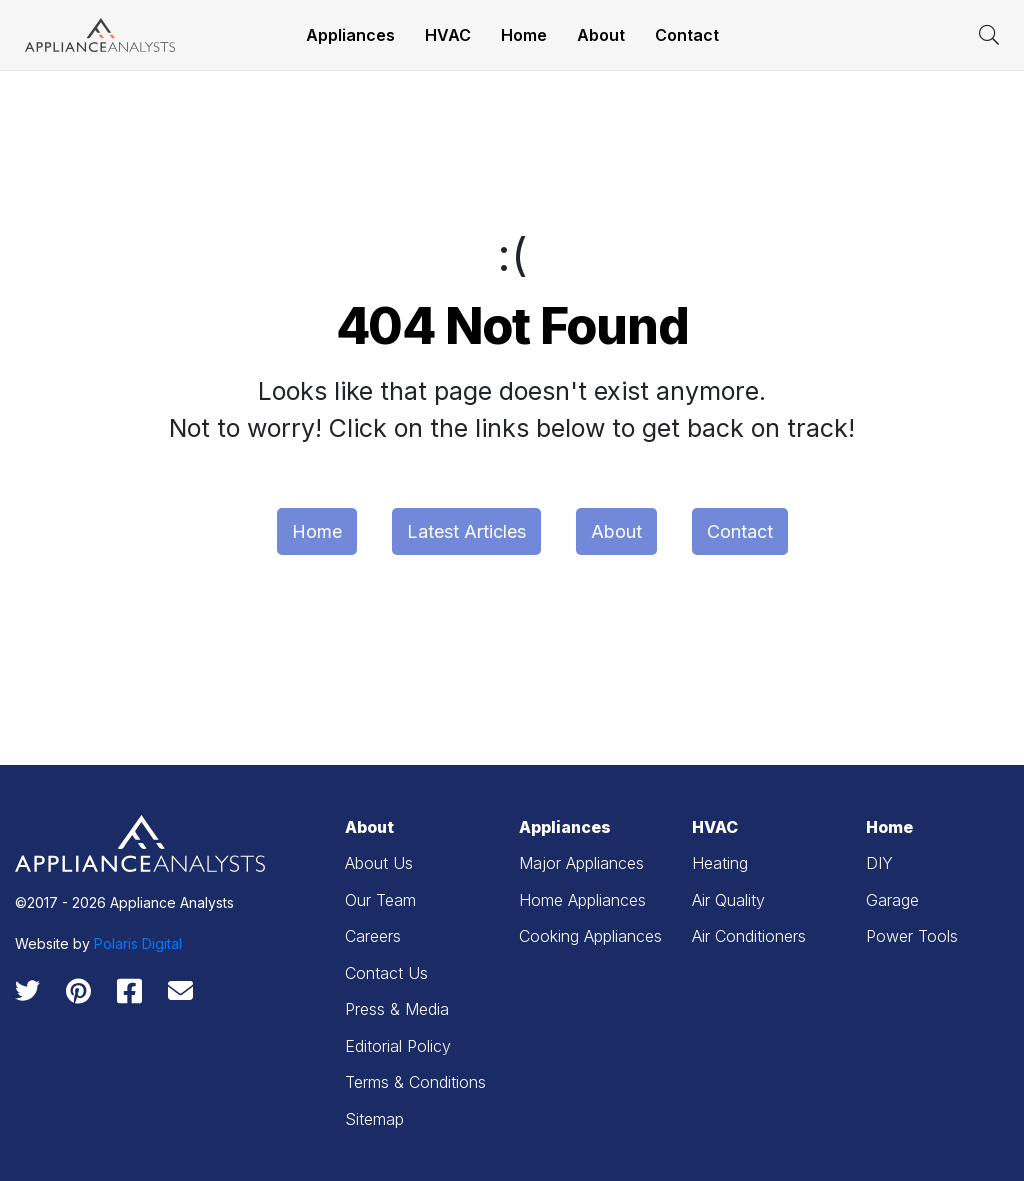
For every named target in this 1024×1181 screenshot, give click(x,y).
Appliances (350, 35)
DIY (879, 863)
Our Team (380, 900)
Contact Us (386, 973)
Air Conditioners (749, 936)
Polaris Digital (138, 943)
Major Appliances (581, 863)
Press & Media (397, 1009)
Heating (720, 863)
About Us (379, 863)
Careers (373, 936)
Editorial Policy (398, 1046)
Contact (687, 35)
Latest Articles (466, 531)
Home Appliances (582, 900)
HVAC (448, 35)
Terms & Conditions (415, 1082)
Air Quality (728, 900)
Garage (892, 900)
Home (524, 35)
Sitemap (374, 1119)
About (601, 35)
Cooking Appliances (590, 936)
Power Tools (912, 936)
